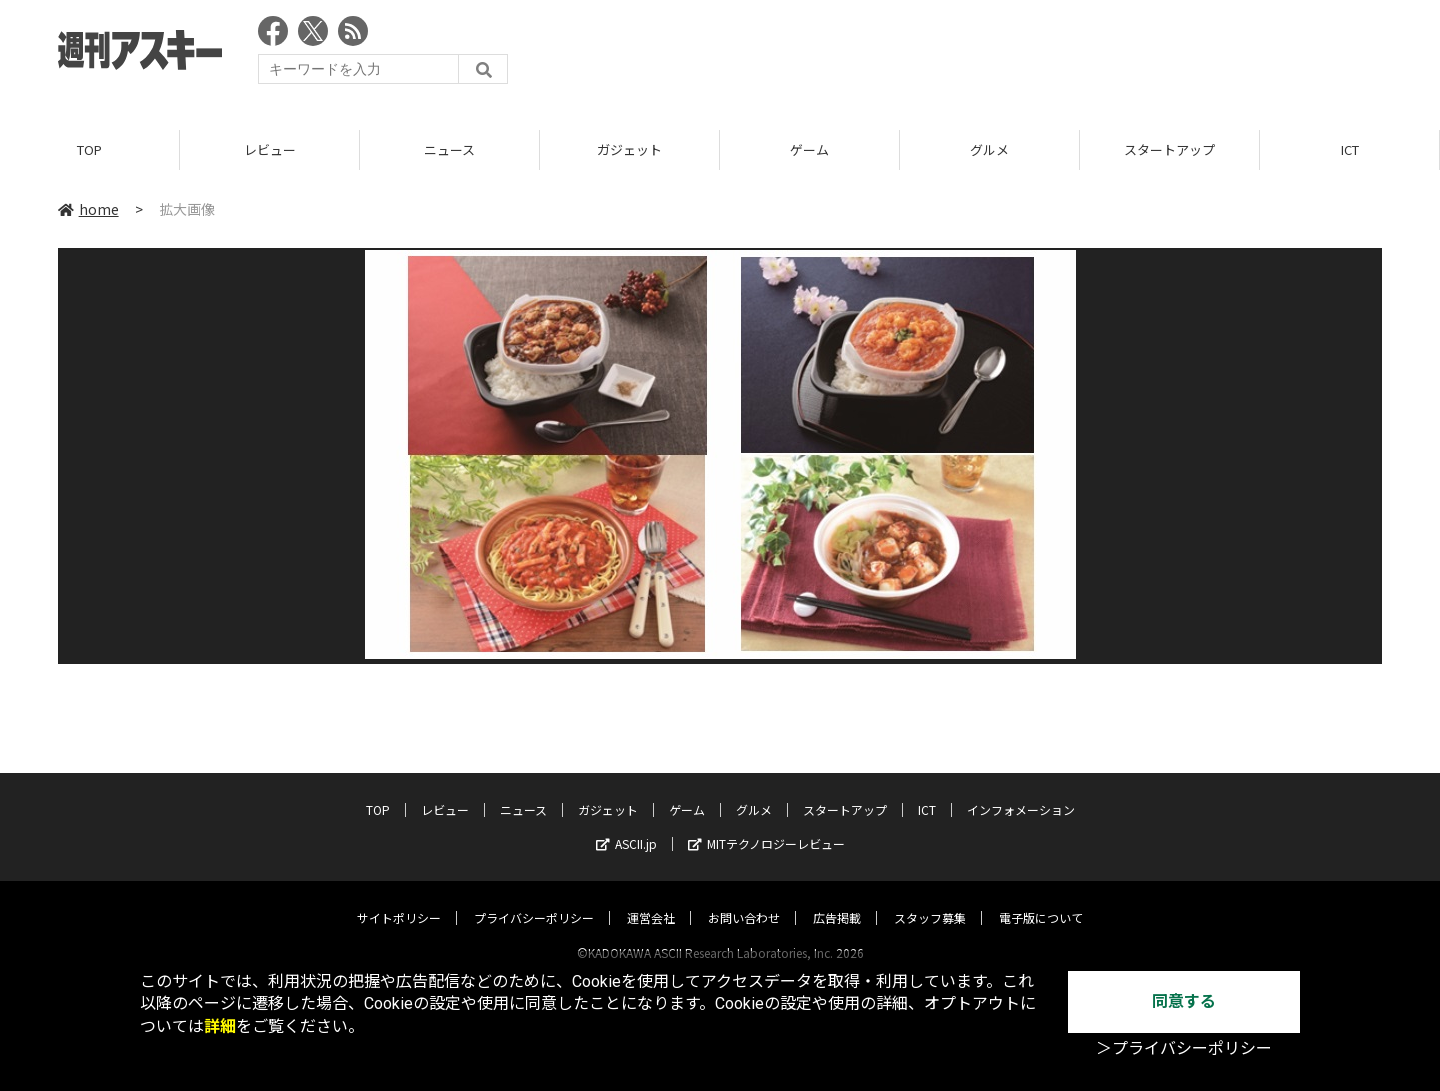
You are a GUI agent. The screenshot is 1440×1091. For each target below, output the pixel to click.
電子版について (1041, 898)
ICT (1350, 149)
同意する (1184, 1001)
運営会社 (651, 898)
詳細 (220, 1026)
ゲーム (809, 149)
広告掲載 (837, 898)
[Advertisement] (1018, 55)
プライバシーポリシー (534, 898)
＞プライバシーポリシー (1184, 1048)
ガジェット (629, 149)
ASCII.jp (626, 824)
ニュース (449, 149)
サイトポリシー (399, 898)
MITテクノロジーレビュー (766, 824)
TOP (89, 149)
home (88, 209)
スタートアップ (1169, 149)
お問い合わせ (744, 898)
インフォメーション (1021, 790)
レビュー (270, 149)
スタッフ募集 (930, 898)
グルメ (989, 149)
